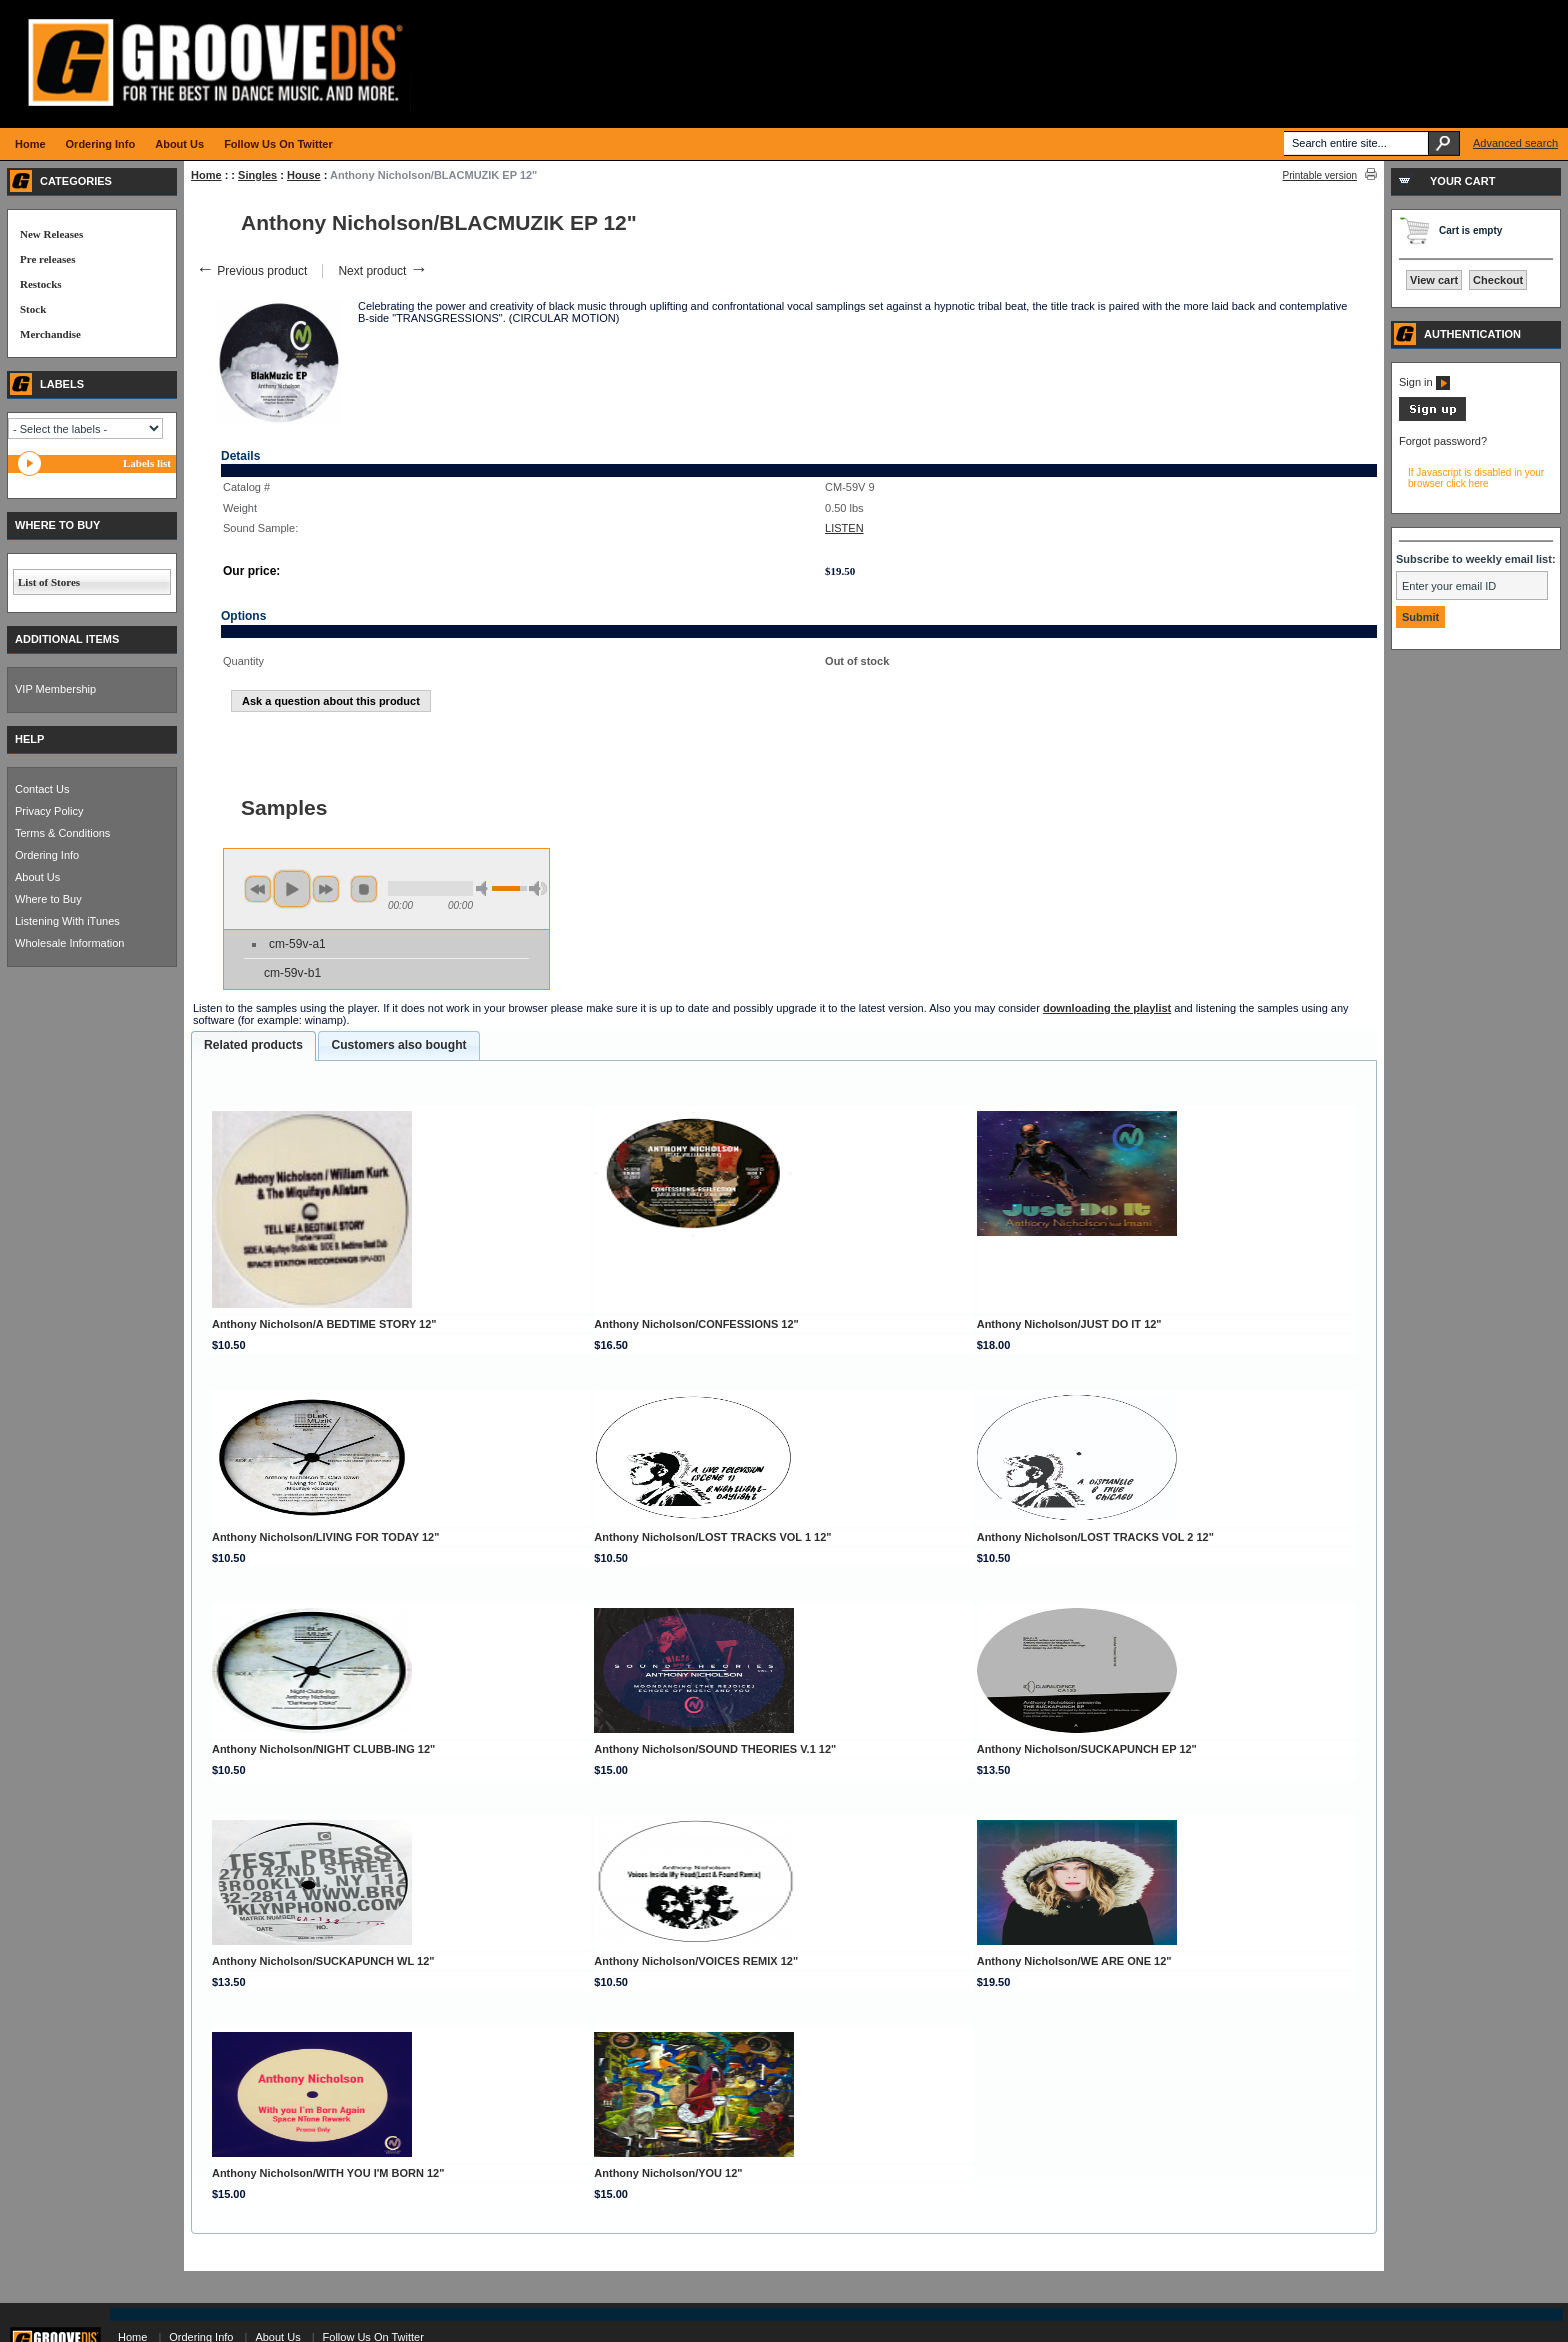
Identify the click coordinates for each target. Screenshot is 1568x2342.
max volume (538, 888)
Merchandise (50, 334)
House (304, 175)
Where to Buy (48, 899)
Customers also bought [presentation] (398, 1045)
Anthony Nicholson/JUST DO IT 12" (1069, 1324)
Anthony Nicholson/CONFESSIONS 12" (696, 1324)
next (326, 889)
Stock (33, 309)
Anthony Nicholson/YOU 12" (668, 2173)
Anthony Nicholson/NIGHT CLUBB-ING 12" (323, 1749)
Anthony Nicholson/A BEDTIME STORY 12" (324, 1324)
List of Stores (49, 582)
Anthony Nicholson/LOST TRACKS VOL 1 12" (712, 1537)
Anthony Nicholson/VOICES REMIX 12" (696, 1961)
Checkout (1498, 280)
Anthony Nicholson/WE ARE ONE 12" (1074, 1961)
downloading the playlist (1107, 1008)
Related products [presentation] (253, 1045)
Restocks (41, 284)
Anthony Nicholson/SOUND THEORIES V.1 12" (715, 1749)
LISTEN (844, 528)
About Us (37, 877)
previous (258, 889)
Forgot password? (1443, 441)
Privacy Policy (49, 811)
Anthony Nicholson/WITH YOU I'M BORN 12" (328, 2173)
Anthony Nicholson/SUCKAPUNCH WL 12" (323, 1961)
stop (364, 889)
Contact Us (42, 789)
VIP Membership (55, 689)
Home (206, 175)
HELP (29, 739)
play (292, 889)
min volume (485, 888)
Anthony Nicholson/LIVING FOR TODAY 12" (325, 1537)
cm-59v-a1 (297, 944)
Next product (382, 271)
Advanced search (1515, 143)
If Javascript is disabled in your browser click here (1476, 478)
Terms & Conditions (62, 833)
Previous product (251, 271)
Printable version (1320, 175)
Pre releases (47, 259)
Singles (257, 175)
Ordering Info (47, 855)
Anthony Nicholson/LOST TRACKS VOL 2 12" (1095, 1537)
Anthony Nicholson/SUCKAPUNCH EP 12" (1087, 1749)
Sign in (1424, 382)
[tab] (253, 1046)
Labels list (147, 463)
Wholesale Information (69, 943)
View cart (1434, 280)
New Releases (51, 234)
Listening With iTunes (67, 921)
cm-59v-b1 (292, 973)
